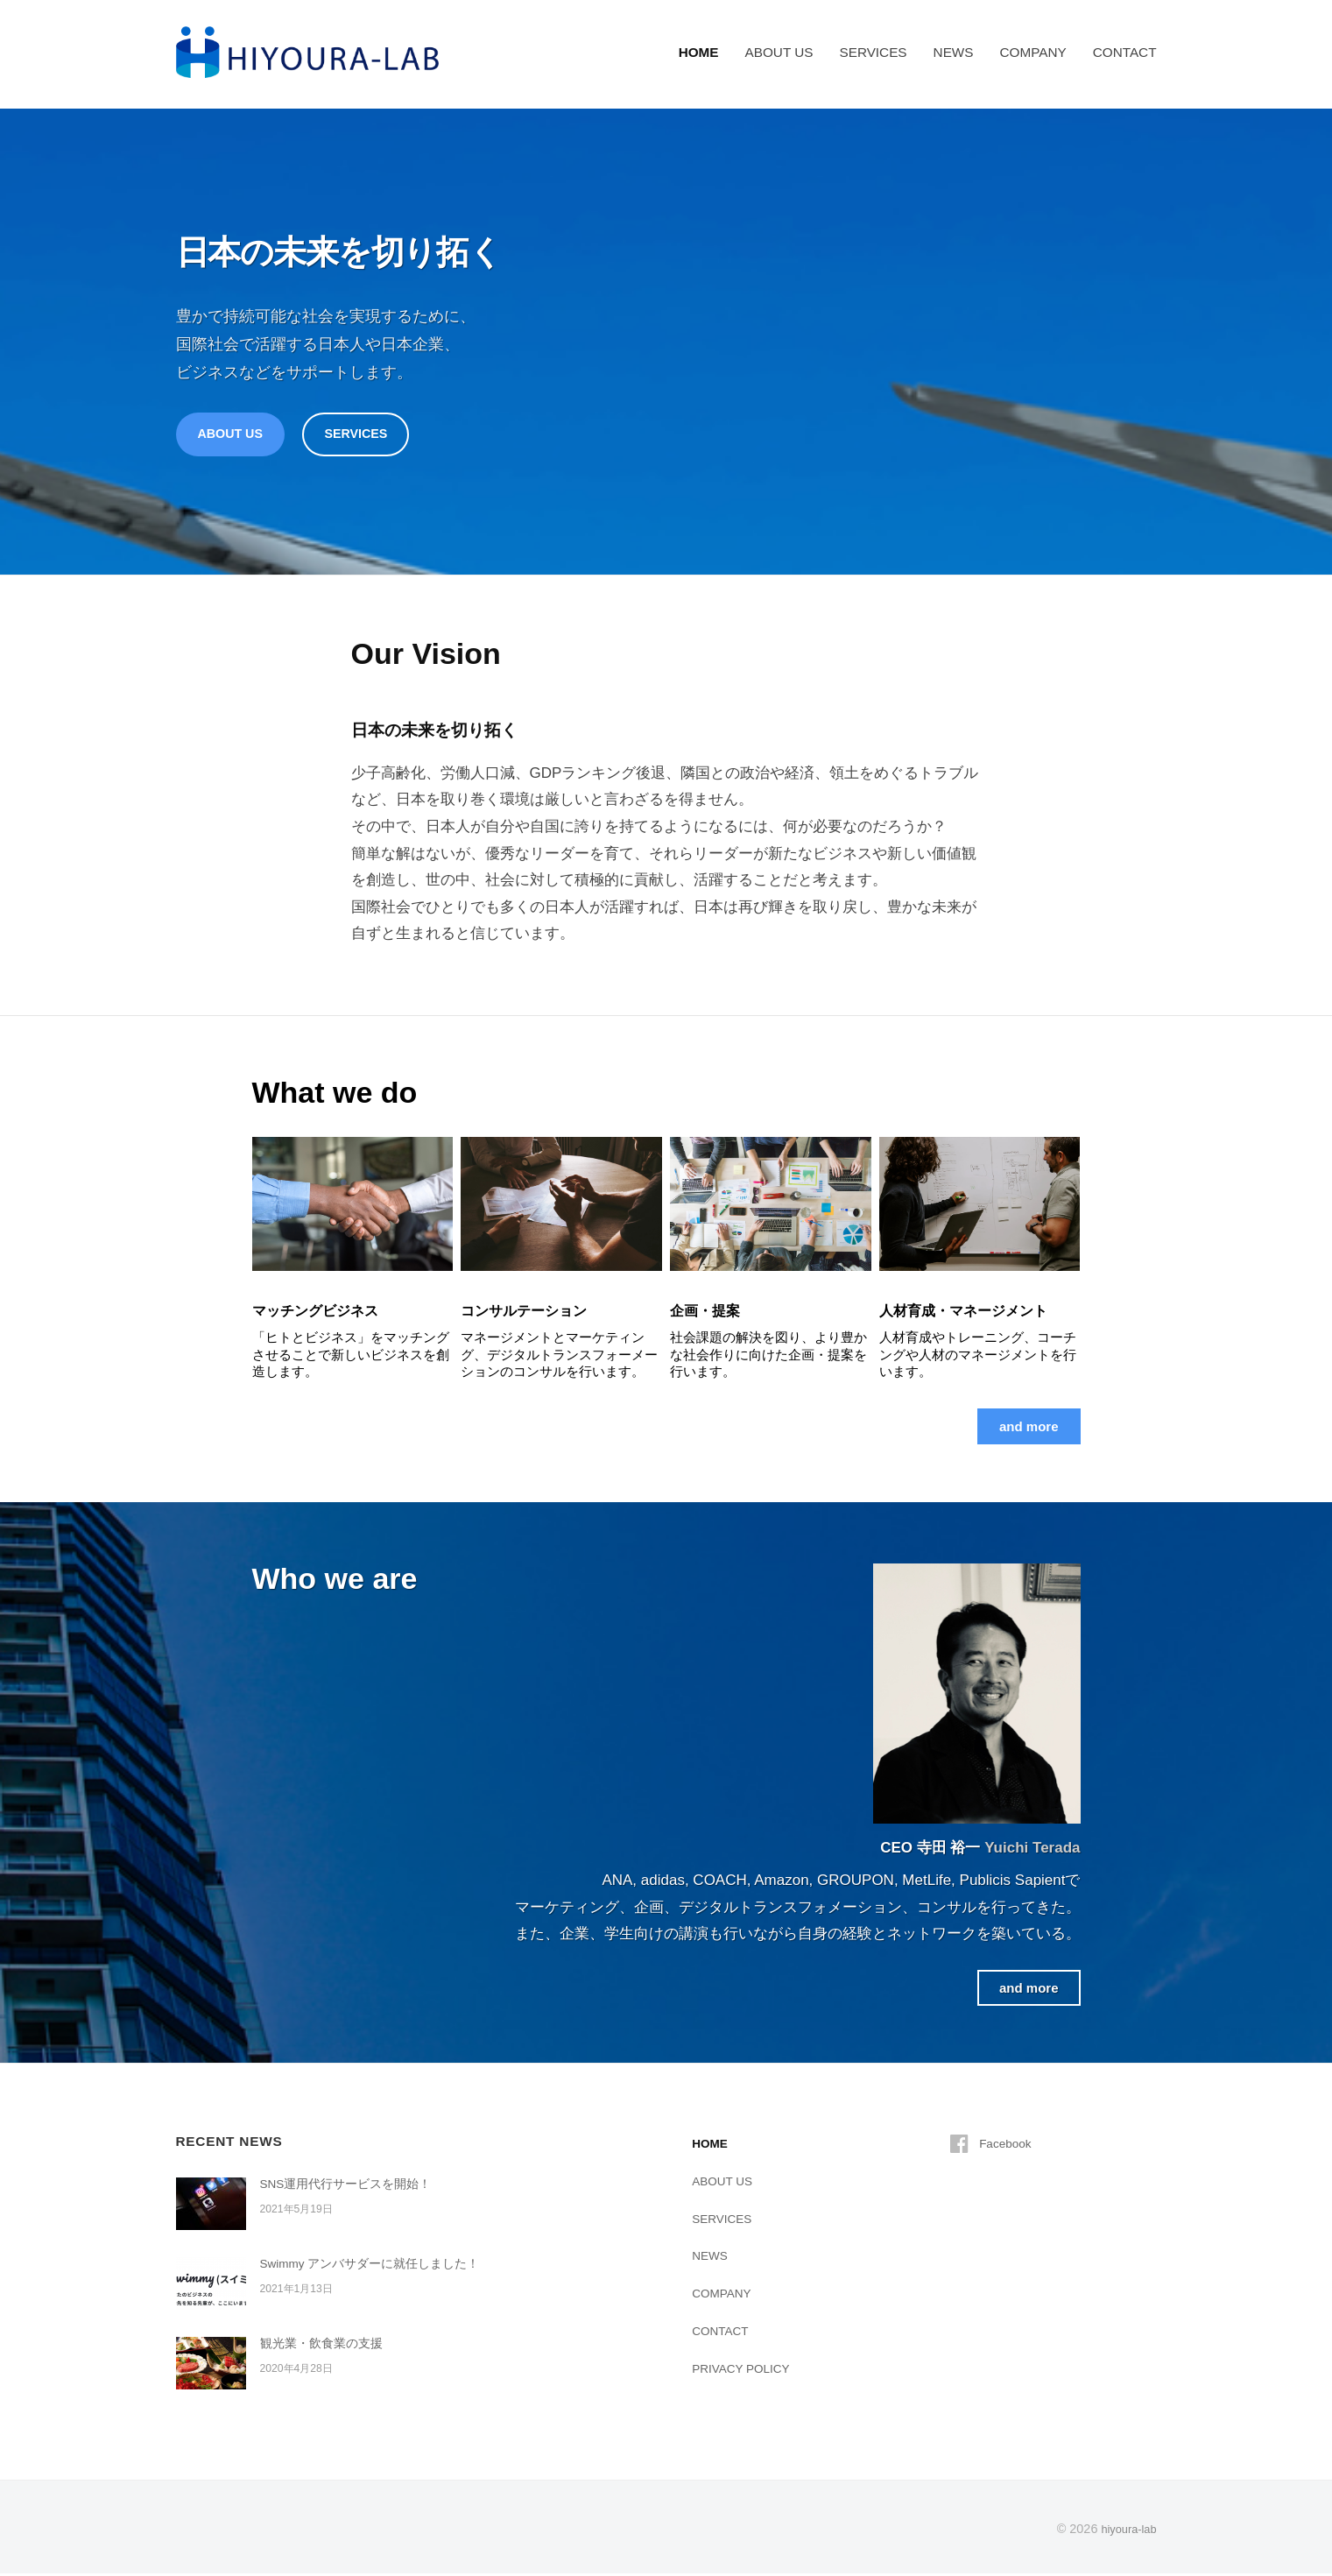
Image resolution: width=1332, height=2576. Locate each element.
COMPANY (1032, 52)
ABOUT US (779, 52)
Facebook (1008, 2145)
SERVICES (872, 52)
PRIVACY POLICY (747, 2370)
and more (1025, 1430)
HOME (699, 52)
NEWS (954, 52)
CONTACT (1125, 52)
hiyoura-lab (1125, 2531)
